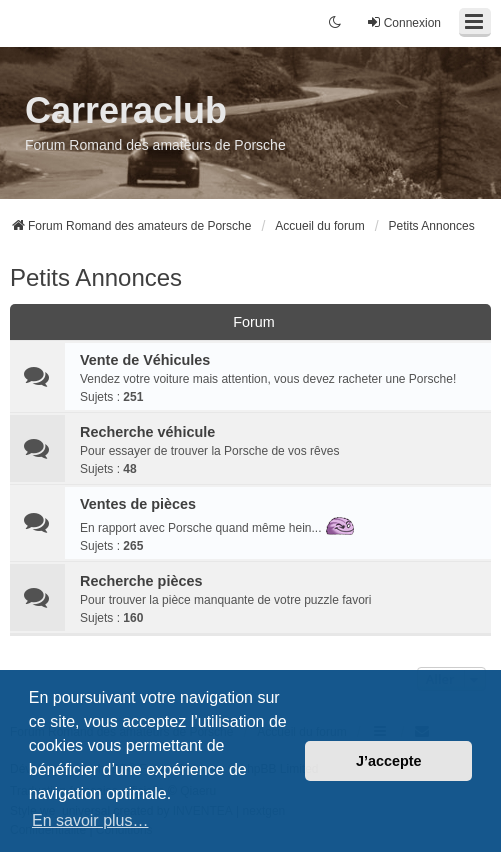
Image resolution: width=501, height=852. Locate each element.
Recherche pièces (141, 581)
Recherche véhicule (147, 432)
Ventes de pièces (138, 504)
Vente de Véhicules (145, 360)
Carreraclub (126, 110)
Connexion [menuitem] (403, 22)
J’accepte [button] (389, 761)
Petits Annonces (96, 277)
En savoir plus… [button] (90, 820)
